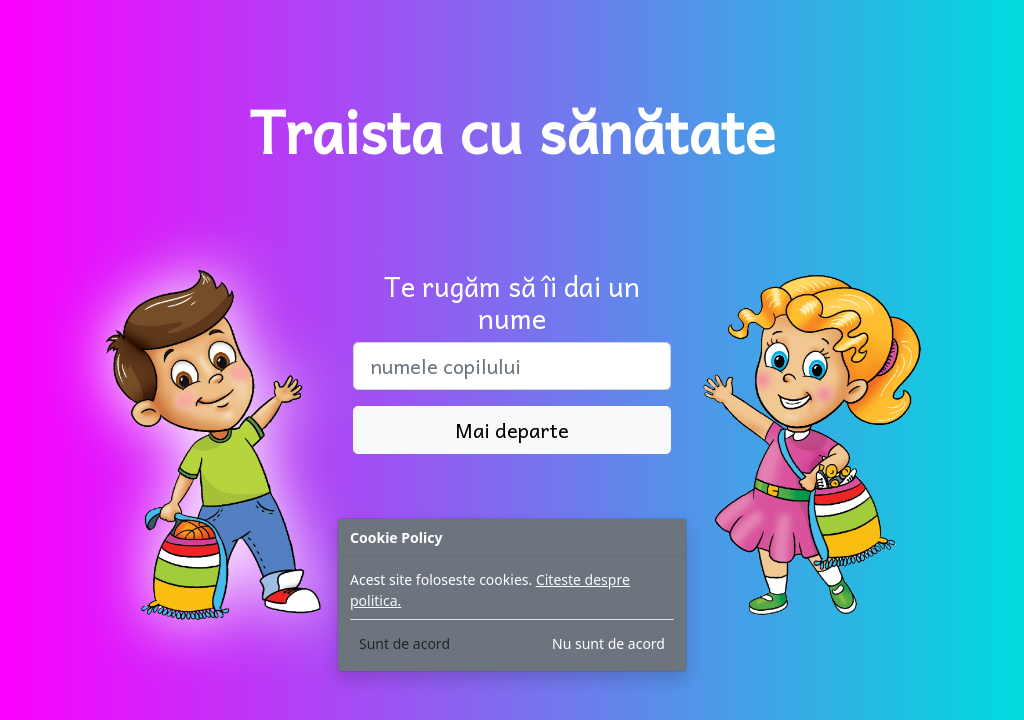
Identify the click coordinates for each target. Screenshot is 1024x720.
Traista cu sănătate (512, 130)
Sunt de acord (404, 643)
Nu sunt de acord (608, 643)
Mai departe (512, 430)
